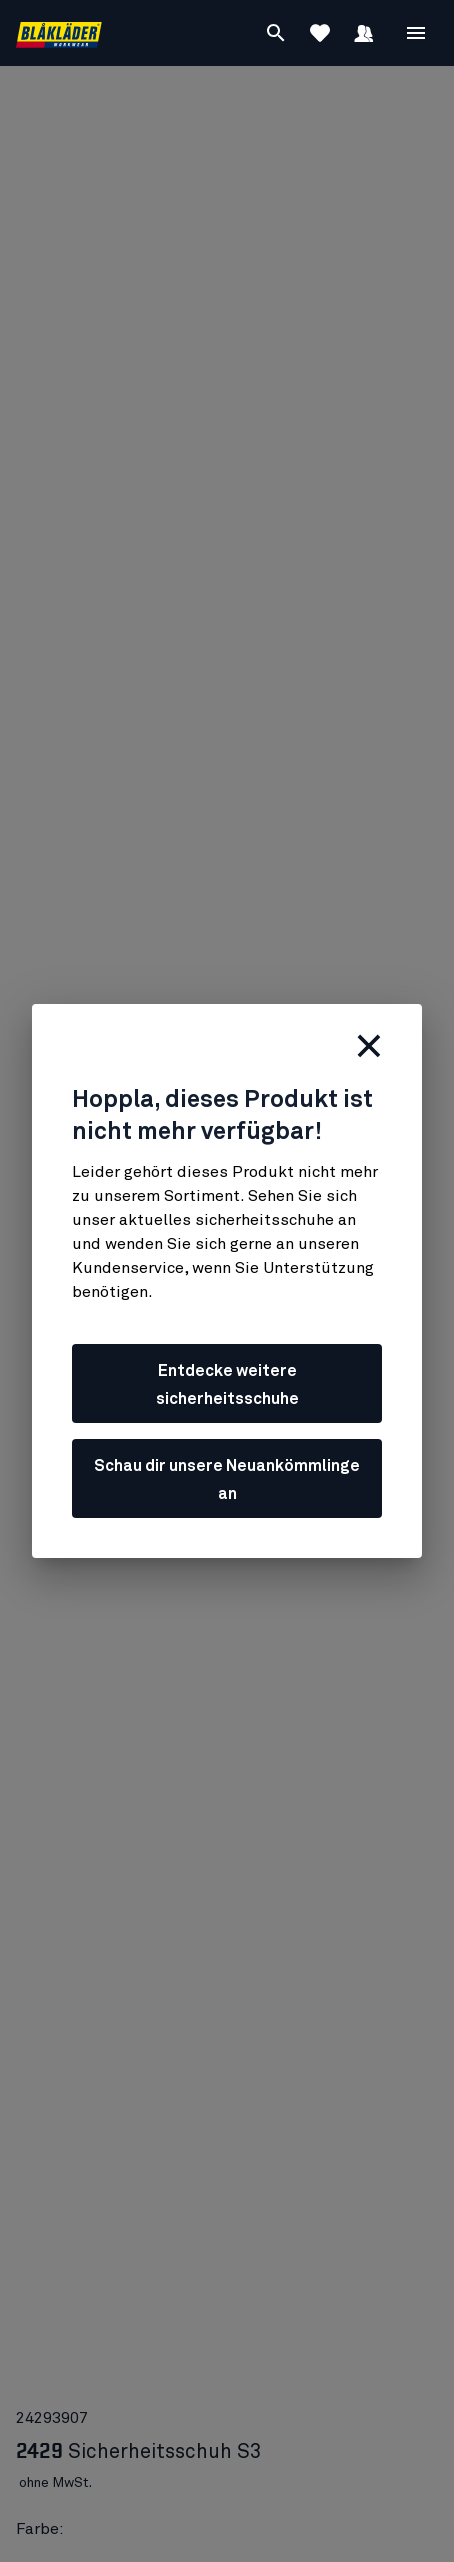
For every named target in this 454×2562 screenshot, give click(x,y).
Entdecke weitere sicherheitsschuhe (227, 1385)
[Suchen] (276, 33)
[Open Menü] (416, 33)
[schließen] (369, 1046)
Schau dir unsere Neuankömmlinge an (227, 1480)
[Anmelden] (364, 33)
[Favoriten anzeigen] (320, 33)
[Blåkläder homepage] (59, 33)
